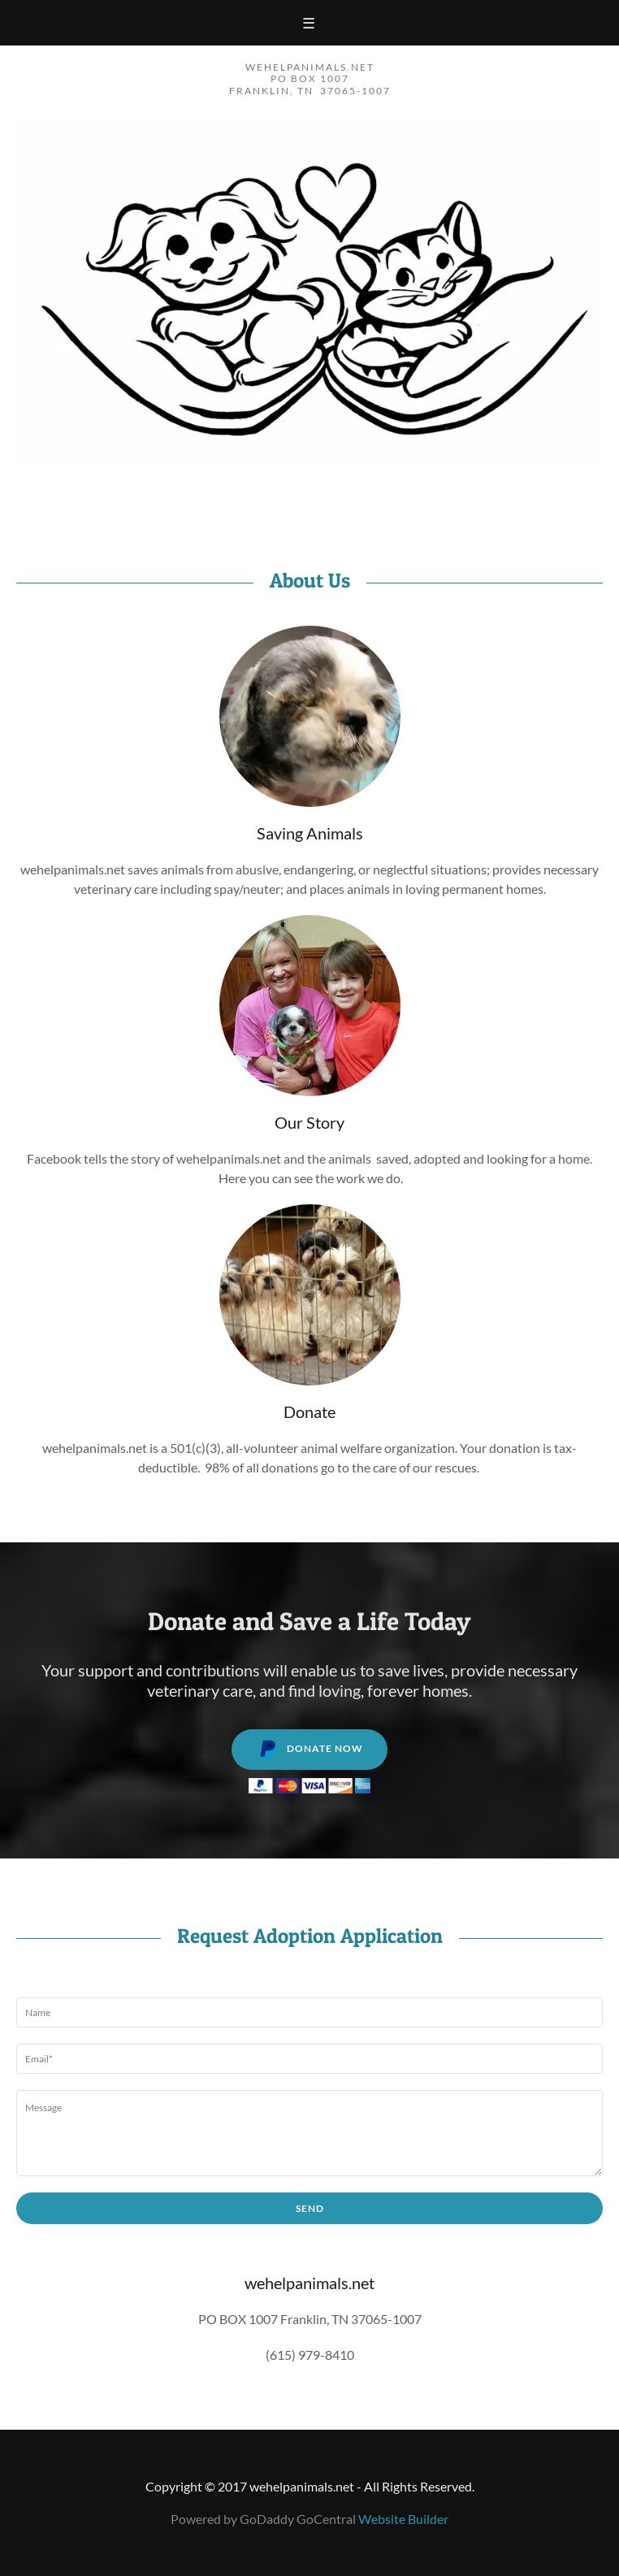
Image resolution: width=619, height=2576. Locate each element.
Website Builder (403, 2518)
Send (310, 2208)
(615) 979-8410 (310, 2354)
